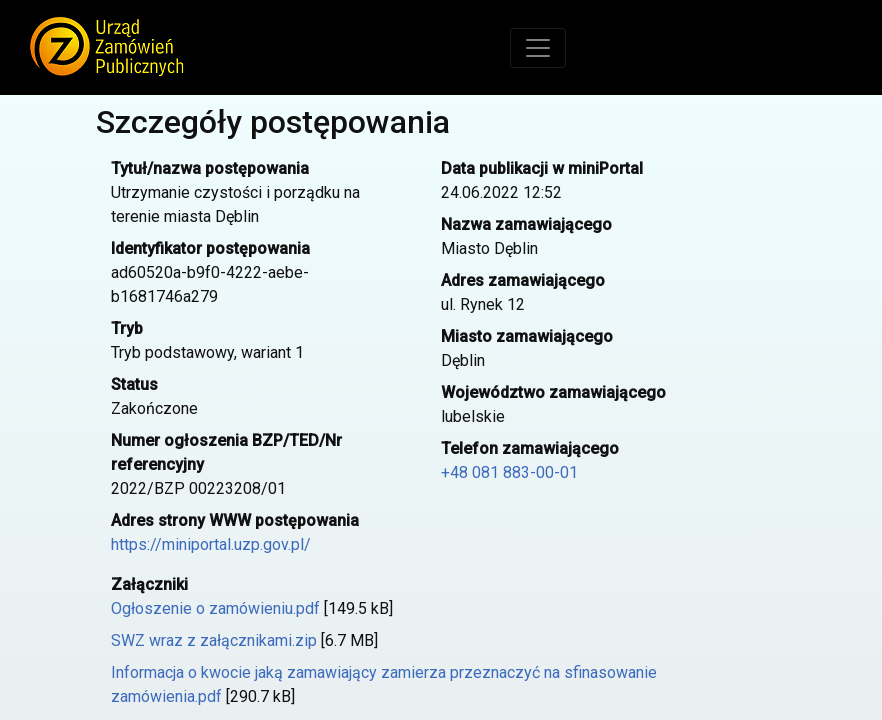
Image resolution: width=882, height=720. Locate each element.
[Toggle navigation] (538, 48)
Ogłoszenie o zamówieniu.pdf (215, 608)
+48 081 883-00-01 (509, 472)
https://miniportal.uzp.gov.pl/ (211, 544)
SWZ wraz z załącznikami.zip (214, 640)
